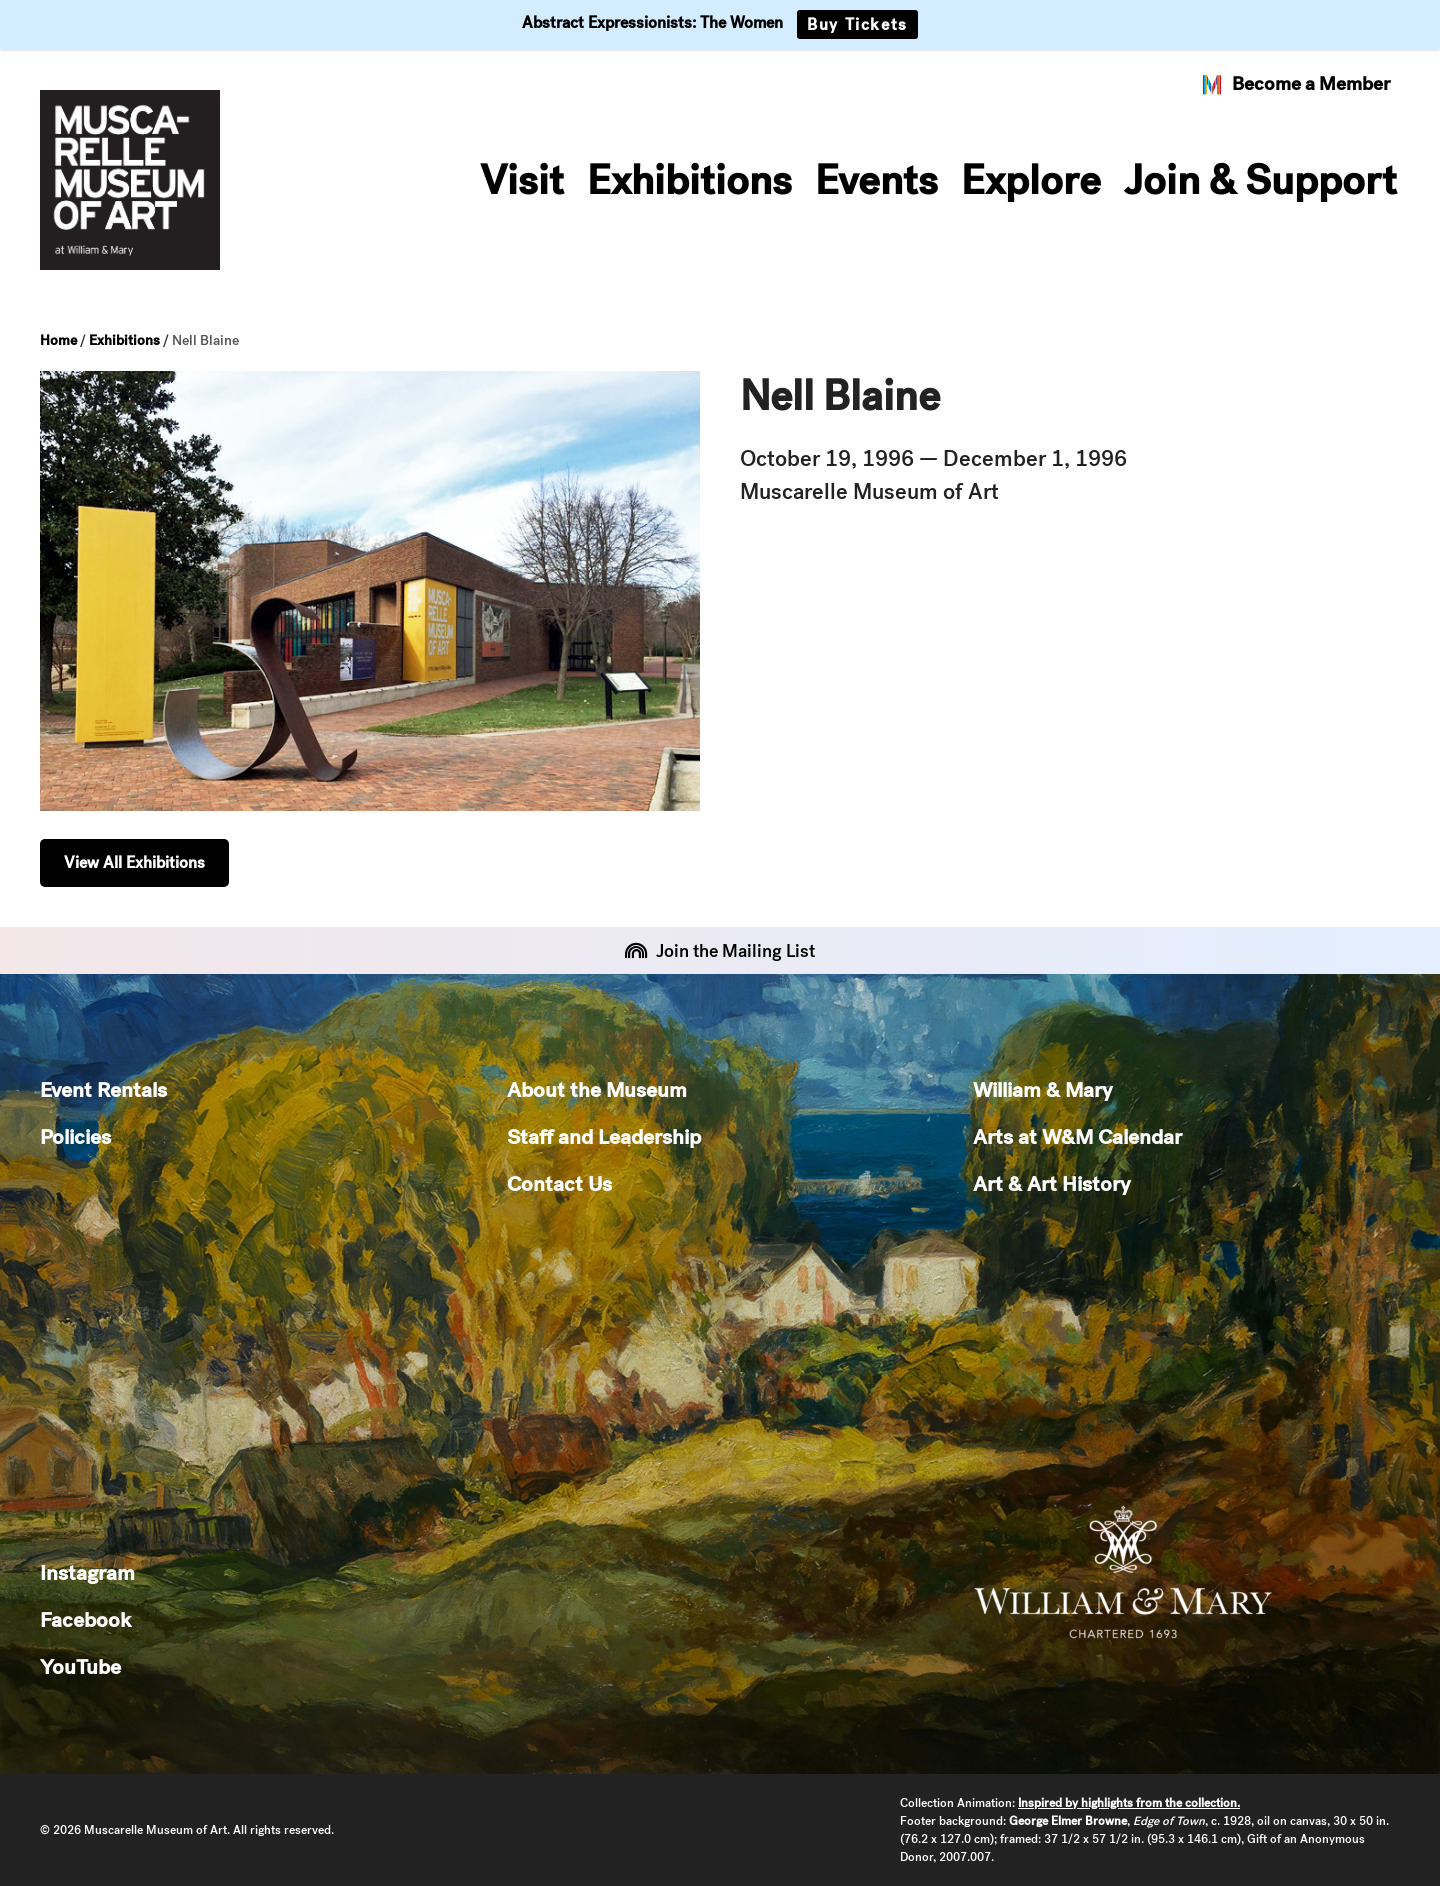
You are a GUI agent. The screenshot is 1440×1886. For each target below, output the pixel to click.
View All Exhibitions (134, 862)
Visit (522, 180)
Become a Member (1295, 84)
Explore (1031, 180)
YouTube (80, 1666)
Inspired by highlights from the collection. (1129, 1803)
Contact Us (559, 1183)
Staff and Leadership (604, 1136)
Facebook (85, 1619)
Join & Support (1260, 180)
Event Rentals (103, 1089)
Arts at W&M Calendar (1077, 1136)
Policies (75, 1136)
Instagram (87, 1572)
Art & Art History (1051, 1183)
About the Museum (597, 1089)
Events (876, 180)
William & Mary (1042, 1089)
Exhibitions (689, 180)
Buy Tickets (857, 24)
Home (58, 340)
